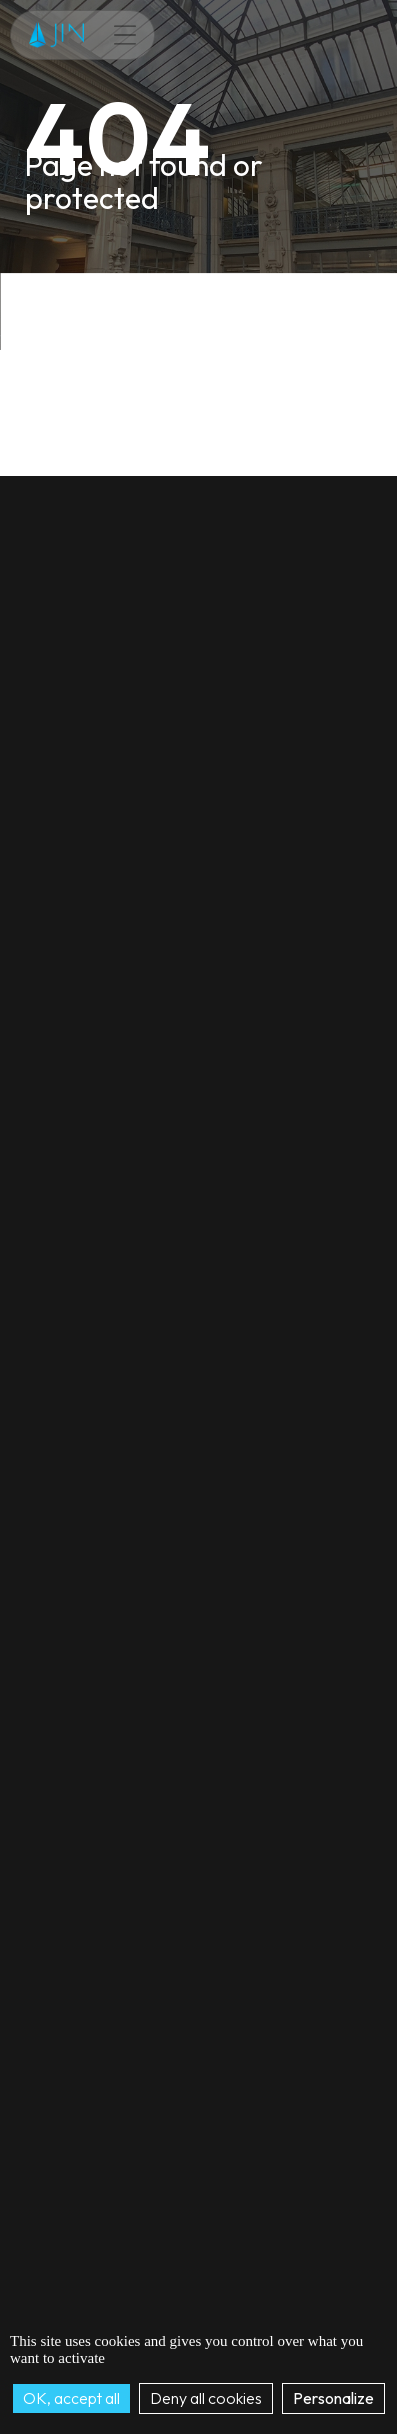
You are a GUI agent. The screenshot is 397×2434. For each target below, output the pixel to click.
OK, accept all (71, 2398)
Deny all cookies (206, 2398)
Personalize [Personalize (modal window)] (333, 2398)
